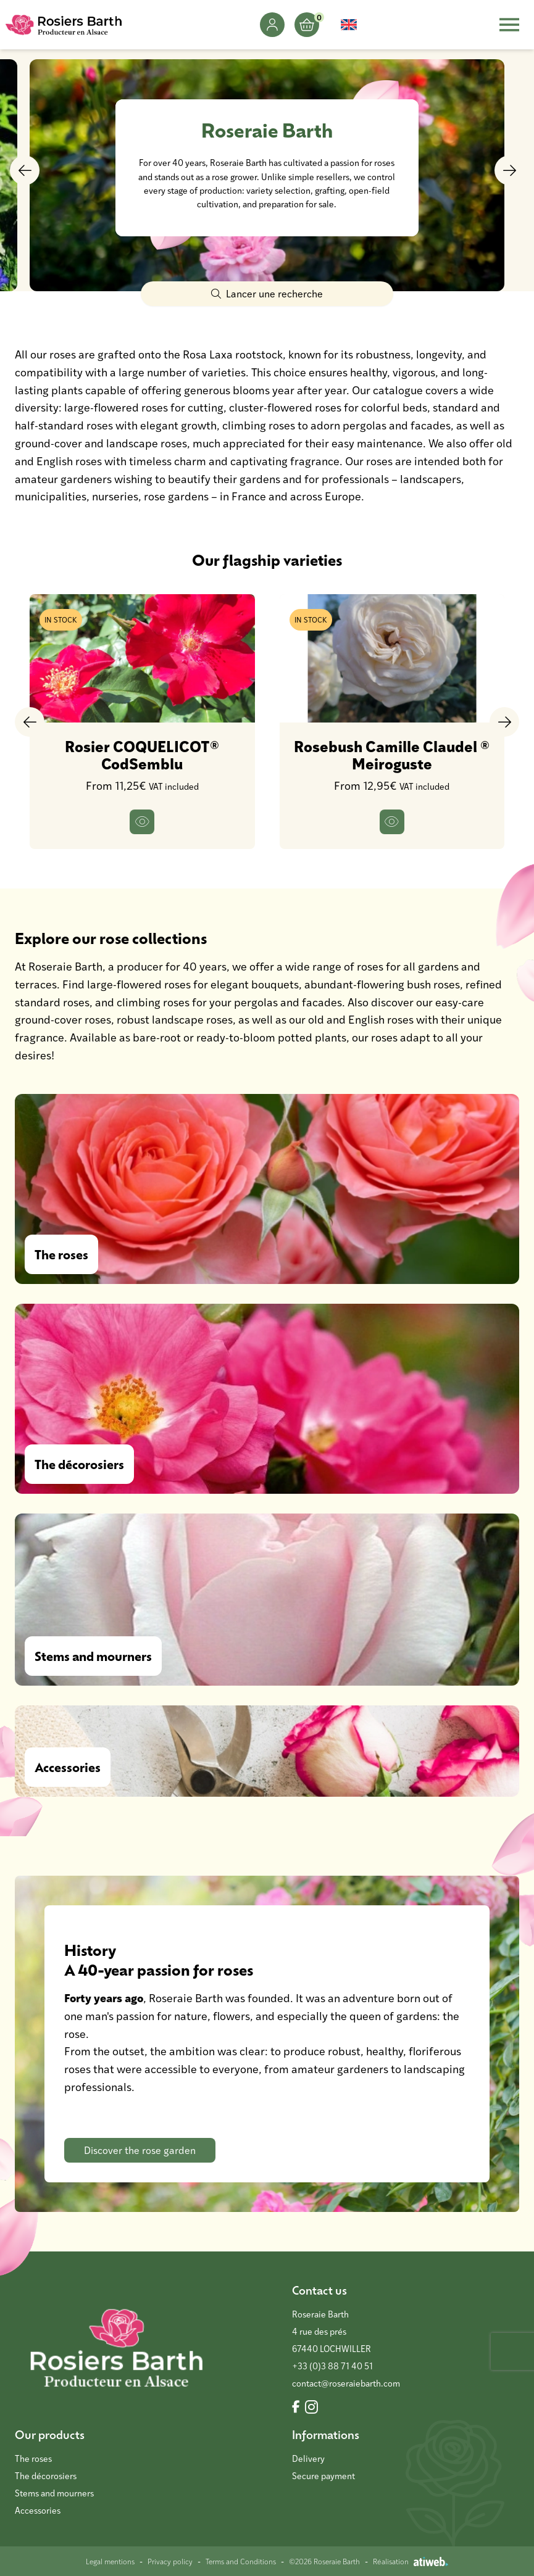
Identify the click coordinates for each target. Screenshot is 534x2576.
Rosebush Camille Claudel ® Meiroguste (392, 754)
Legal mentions (110, 2561)
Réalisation (410, 2561)
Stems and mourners (54, 2493)
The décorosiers (46, 2476)
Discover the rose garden (140, 2149)
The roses (33, 2458)
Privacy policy (170, 2561)
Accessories (37, 2510)
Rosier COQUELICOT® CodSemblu (142, 754)
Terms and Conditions (241, 2561)
